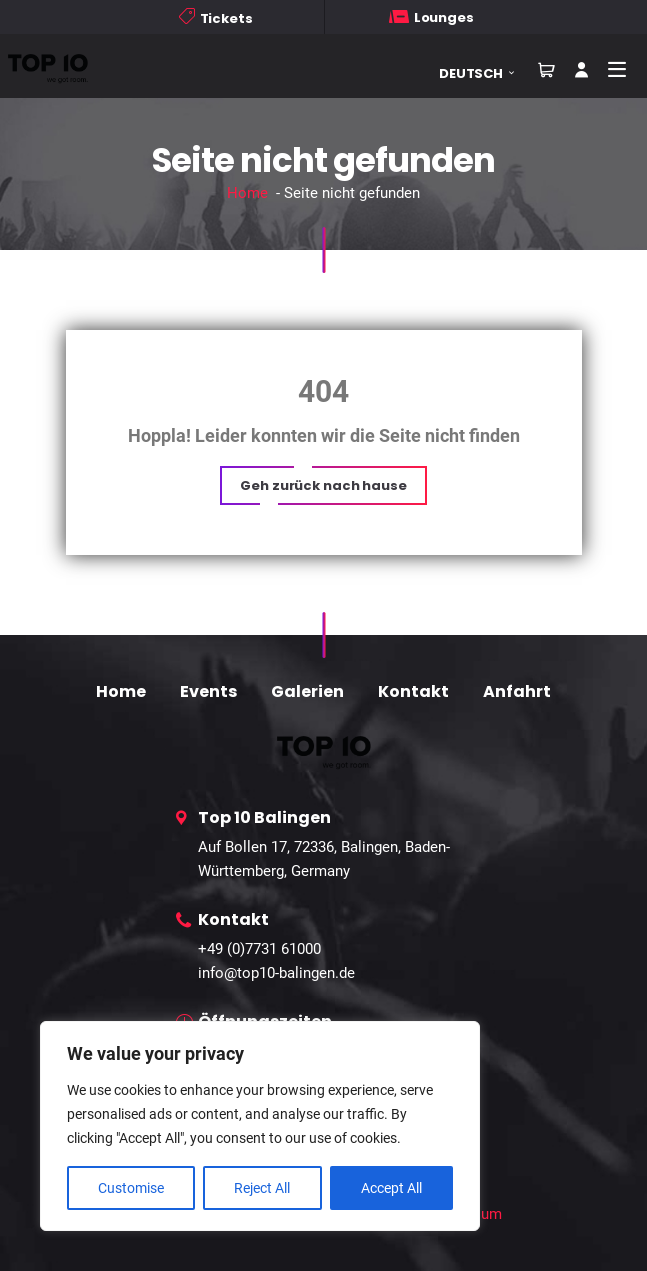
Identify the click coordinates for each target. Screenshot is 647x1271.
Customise (131, 1188)
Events (208, 691)
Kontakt (413, 691)
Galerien (307, 691)
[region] (260, 1126)
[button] (484, 73)
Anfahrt (517, 691)
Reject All (262, 1188)
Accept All (391, 1188)
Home (247, 193)
